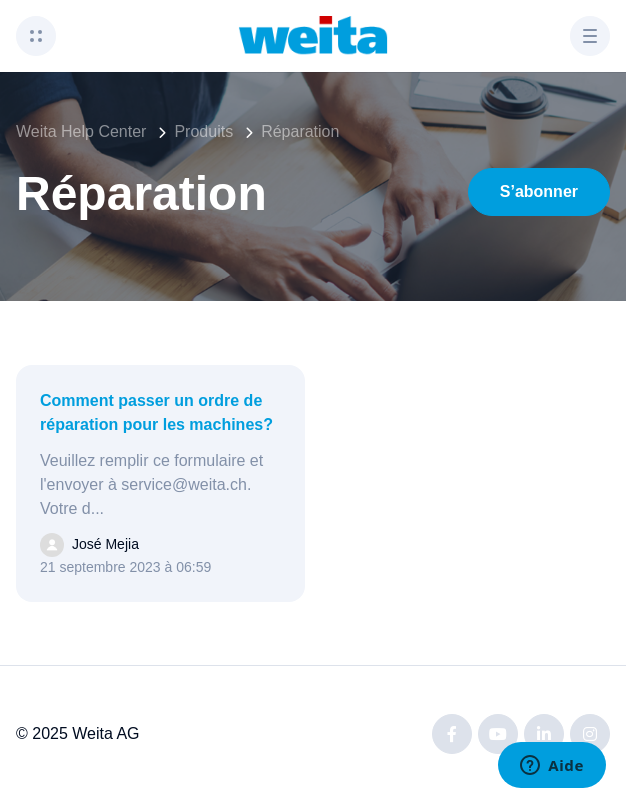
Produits (203, 131)
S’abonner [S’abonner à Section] (539, 191)
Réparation (300, 131)
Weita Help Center (81, 131)
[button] (36, 36)
